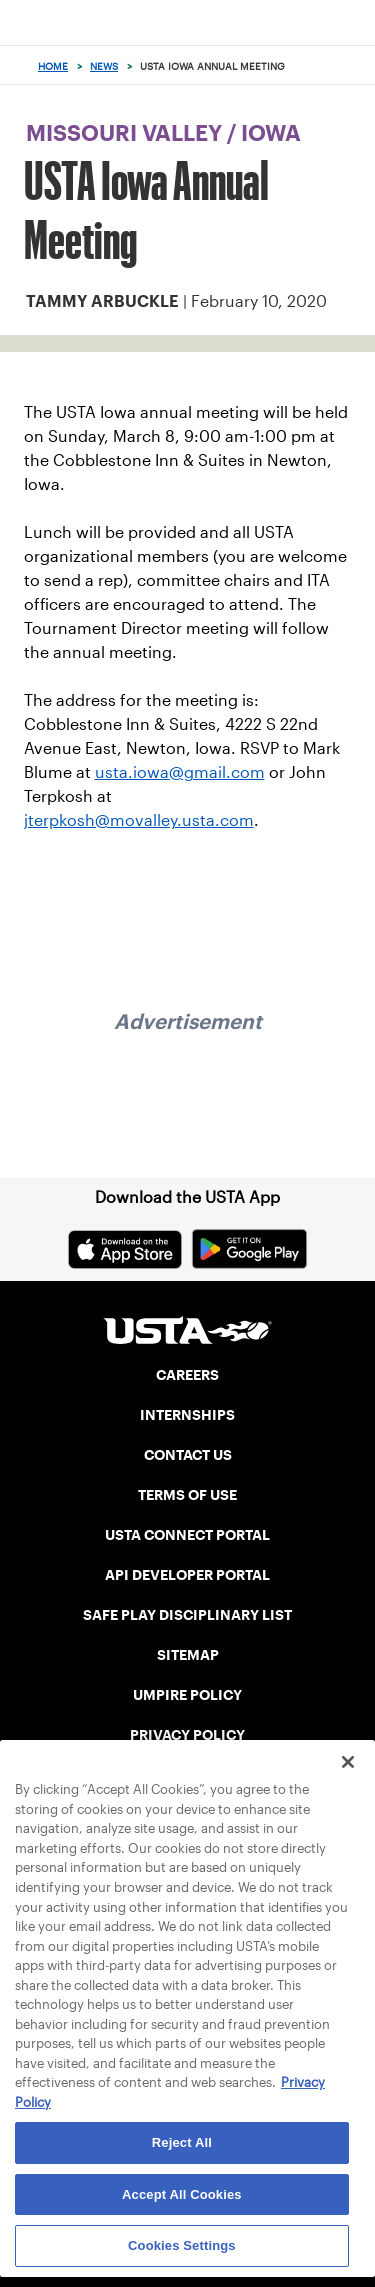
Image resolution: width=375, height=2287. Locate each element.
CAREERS (187, 1375)
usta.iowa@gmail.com (180, 772)
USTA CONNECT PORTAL (187, 1535)
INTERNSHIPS (187, 1415)
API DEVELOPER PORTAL (187, 1575)
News (104, 66)
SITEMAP (188, 1655)
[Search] (353, 66)
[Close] (348, 1762)
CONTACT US (188, 1455)
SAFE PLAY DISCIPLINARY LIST (187, 1615)
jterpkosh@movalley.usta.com (139, 820)
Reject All (182, 2142)
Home (53, 66)
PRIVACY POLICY (187, 1735)
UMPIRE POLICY (187, 1695)
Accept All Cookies (182, 2194)
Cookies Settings (182, 2245)
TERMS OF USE (187, 1495)
